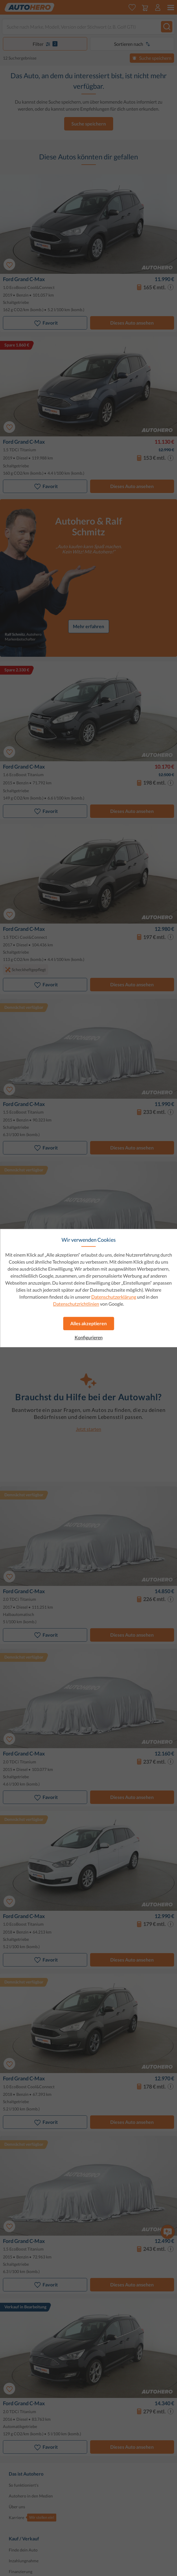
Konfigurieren (89, 1337)
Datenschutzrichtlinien (76, 1304)
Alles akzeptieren (88, 1323)
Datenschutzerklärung (113, 1297)
